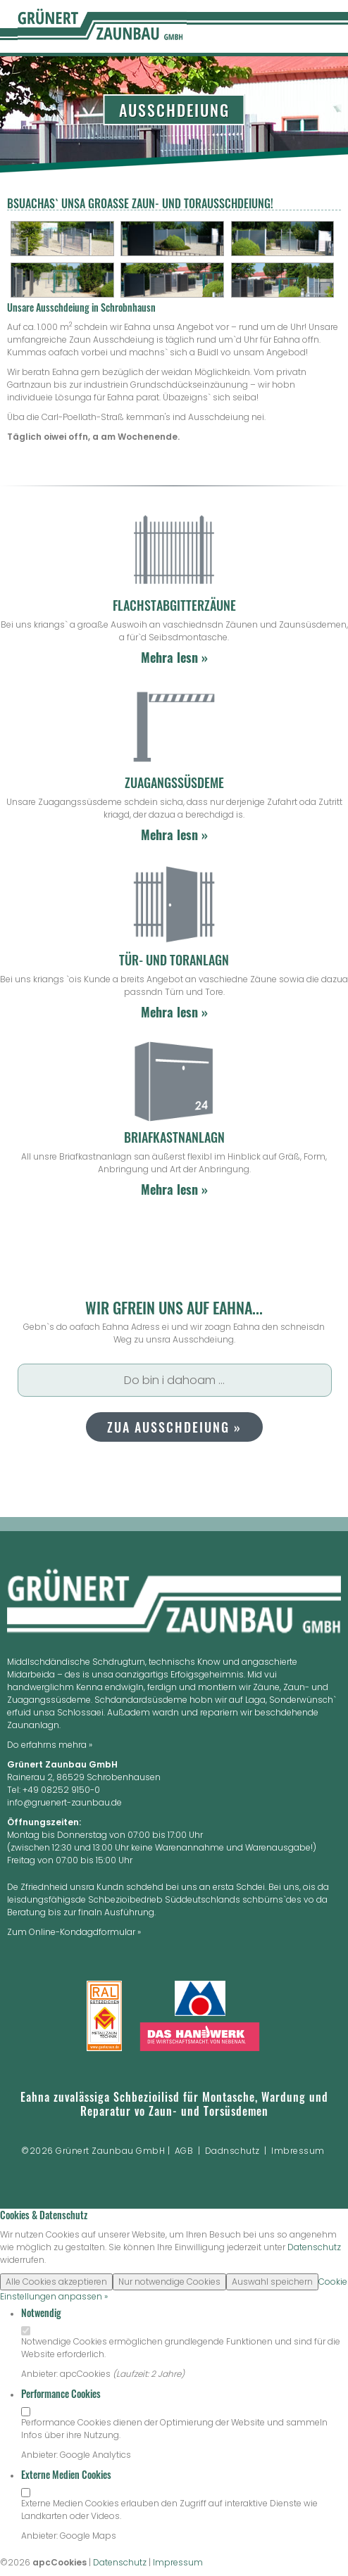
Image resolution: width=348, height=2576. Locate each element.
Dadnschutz (232, 2151)
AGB (184, 2151)
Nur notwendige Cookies (169, 2282)
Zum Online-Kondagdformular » (74, 1932)
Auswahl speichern (272, 2282)
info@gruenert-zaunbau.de (64, 1802)
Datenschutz (314, 2247)
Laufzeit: (133, 2374)
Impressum (178, 2562)
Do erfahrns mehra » (49, 1745)
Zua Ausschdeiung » (174, 1427)
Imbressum (298, 2151)
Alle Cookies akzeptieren (56, 2282)
